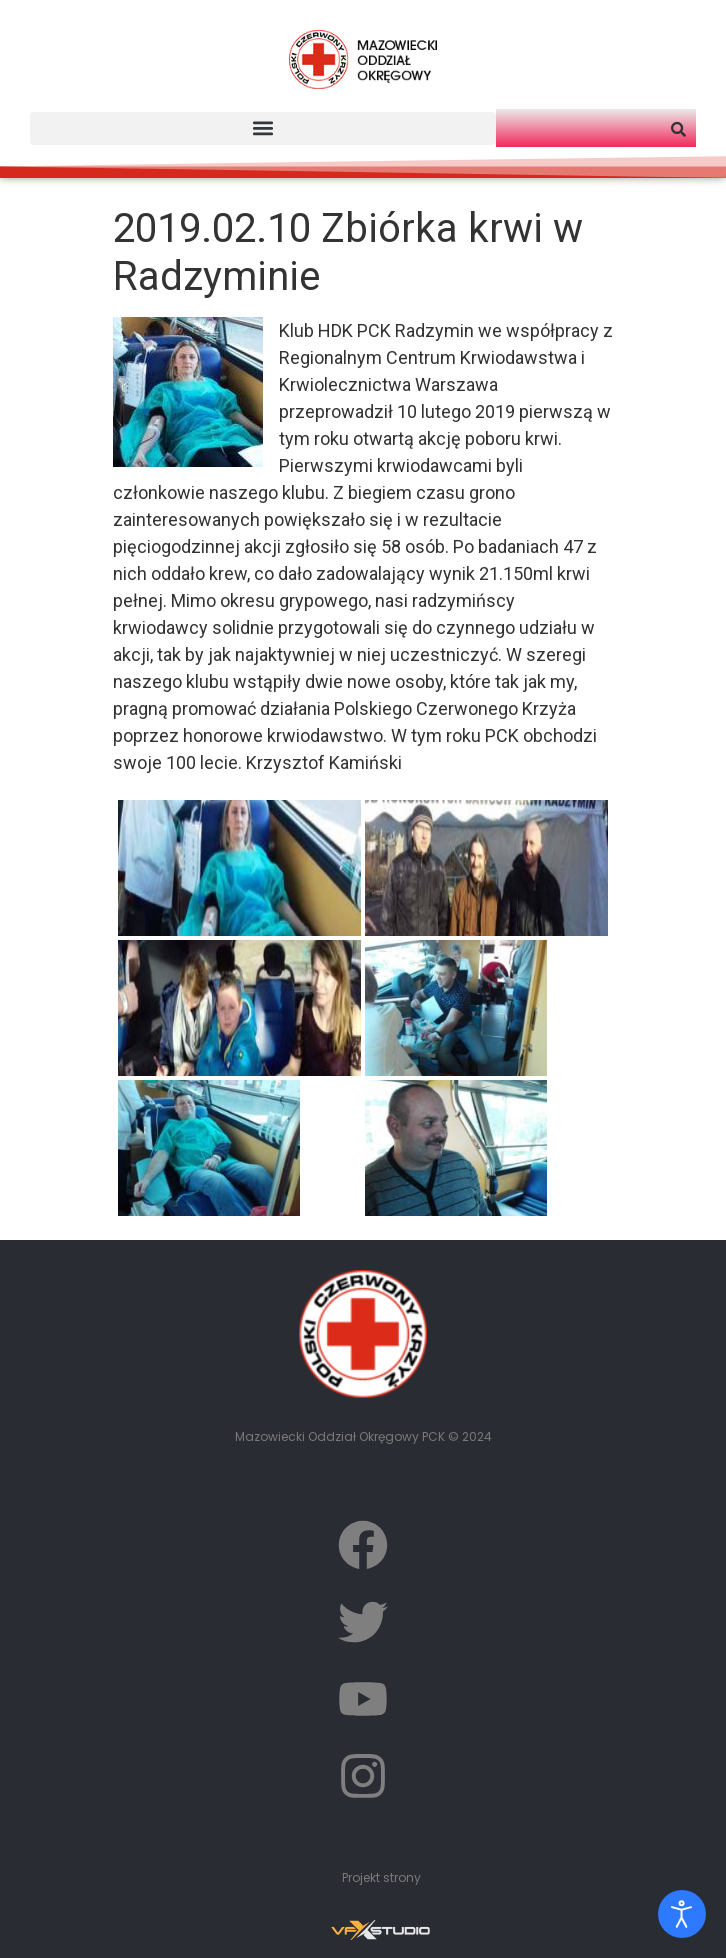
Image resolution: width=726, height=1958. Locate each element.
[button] (263, 128)
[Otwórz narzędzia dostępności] (682, 1914)
